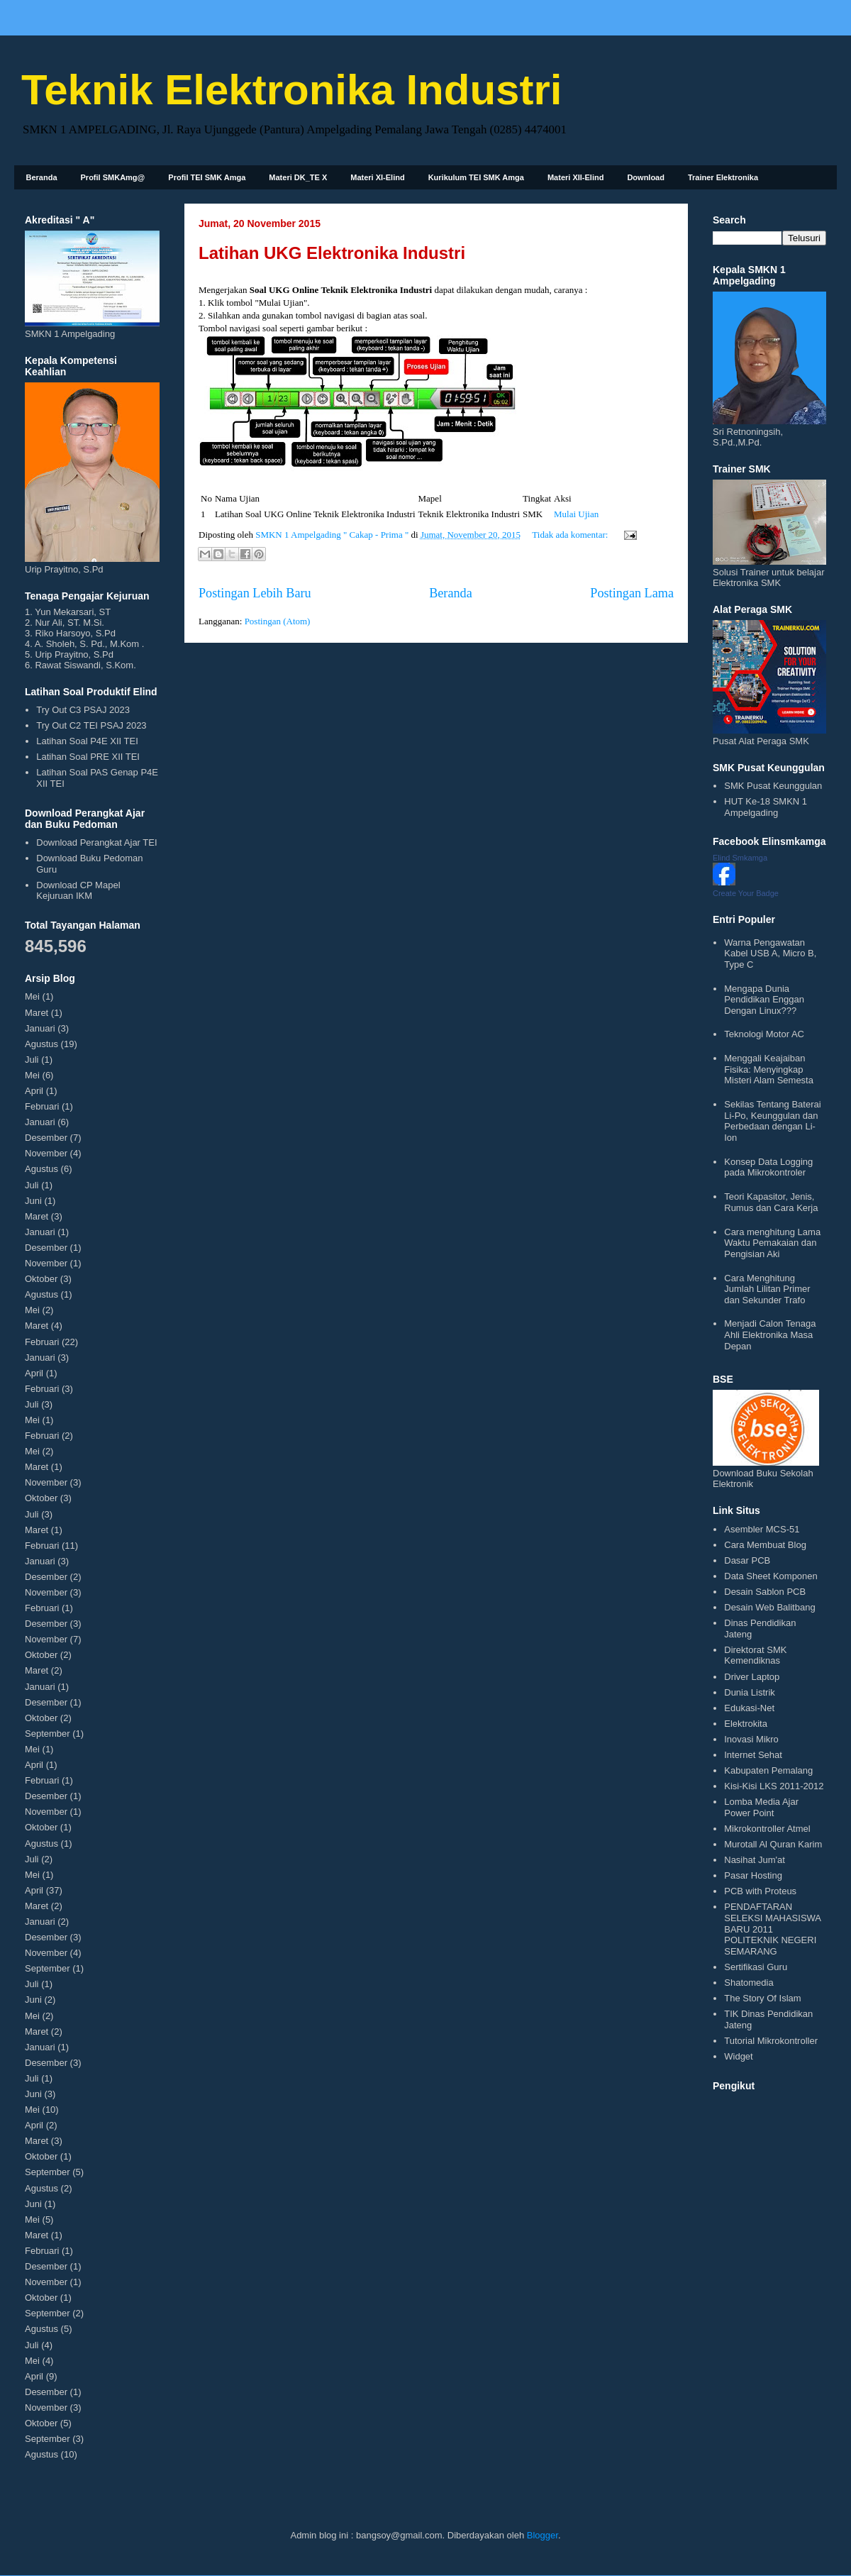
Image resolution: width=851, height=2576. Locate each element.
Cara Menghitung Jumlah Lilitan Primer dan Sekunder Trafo (767, 1289)
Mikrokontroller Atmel (767, 1828)
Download (645, 177)
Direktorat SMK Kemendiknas (755, 1655)
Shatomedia (748, 1982)
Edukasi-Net (749, 1708)
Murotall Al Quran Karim (773, 1844)
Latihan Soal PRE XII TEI (88, 756)
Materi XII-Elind (575, 177)
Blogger (542, 2535)
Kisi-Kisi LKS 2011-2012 (773, 1786)
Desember (46, 1137)
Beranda (41, 177)
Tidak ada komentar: (571, 534)
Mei (32, 996)
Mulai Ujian (576, 514)
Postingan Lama (632, 593)
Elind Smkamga (740, 857)
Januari (40, 1028)
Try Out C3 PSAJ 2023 (83, 709)
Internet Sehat (753, 1754)
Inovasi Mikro (751, 1739)
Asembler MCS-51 (761, 1529)
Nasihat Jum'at (754, 1859)
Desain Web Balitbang (769, 1607)
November (46, 1153)
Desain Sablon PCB (765, 1591)
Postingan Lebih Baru (255, 593)
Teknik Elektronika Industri (291, 90)
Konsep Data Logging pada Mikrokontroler (768, 1167)
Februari (42, 1106)
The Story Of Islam (762, 1998)
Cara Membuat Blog (765, 1544)
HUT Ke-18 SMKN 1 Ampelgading (765, 807)
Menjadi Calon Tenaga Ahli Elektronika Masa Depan (770, 1334)
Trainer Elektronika (723, 177)
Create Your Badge (746, 893)
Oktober (41, 1278)
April (34, 1090)
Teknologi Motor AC (764, 1034)
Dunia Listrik (749, 1692)
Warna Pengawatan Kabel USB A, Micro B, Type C (770, 953)
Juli (32, 1059)
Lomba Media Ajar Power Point (761, 1807)
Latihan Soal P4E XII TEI (87, 741)
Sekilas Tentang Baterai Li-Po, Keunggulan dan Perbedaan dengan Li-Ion (772, 1121)
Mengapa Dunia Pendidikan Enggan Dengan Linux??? (764, 999)
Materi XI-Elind (377, 177)
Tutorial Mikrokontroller (771, 2040)
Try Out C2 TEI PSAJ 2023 (91, 725)
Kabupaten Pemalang (768, 1770)
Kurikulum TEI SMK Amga (476, 177)
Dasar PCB (747, 1560)
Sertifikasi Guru (755, 1967)
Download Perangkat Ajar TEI (96, 842)
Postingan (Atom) (278, 621)
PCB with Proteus (760, 1891)
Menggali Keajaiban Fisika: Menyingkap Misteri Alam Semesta (768, 1069)
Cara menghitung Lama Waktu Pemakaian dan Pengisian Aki (772, 1243)
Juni (33, 1200)
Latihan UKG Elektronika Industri (332, 252)
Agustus (41, 1044)
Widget (738, 2056)
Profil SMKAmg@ (113, 177)
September (47, 1733)
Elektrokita (745, 1723)
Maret (36, 1012)
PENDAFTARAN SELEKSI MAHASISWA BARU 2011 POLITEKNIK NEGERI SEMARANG (772, 1928)
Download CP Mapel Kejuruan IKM (78, 891)
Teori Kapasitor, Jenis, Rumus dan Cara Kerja (771, 1202)
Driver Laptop (751, 1676)
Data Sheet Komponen (771, 1576)
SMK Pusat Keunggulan (773, 785)
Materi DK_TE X (298, 177)
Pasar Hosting (753, 1875)
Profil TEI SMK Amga (206, 177)
